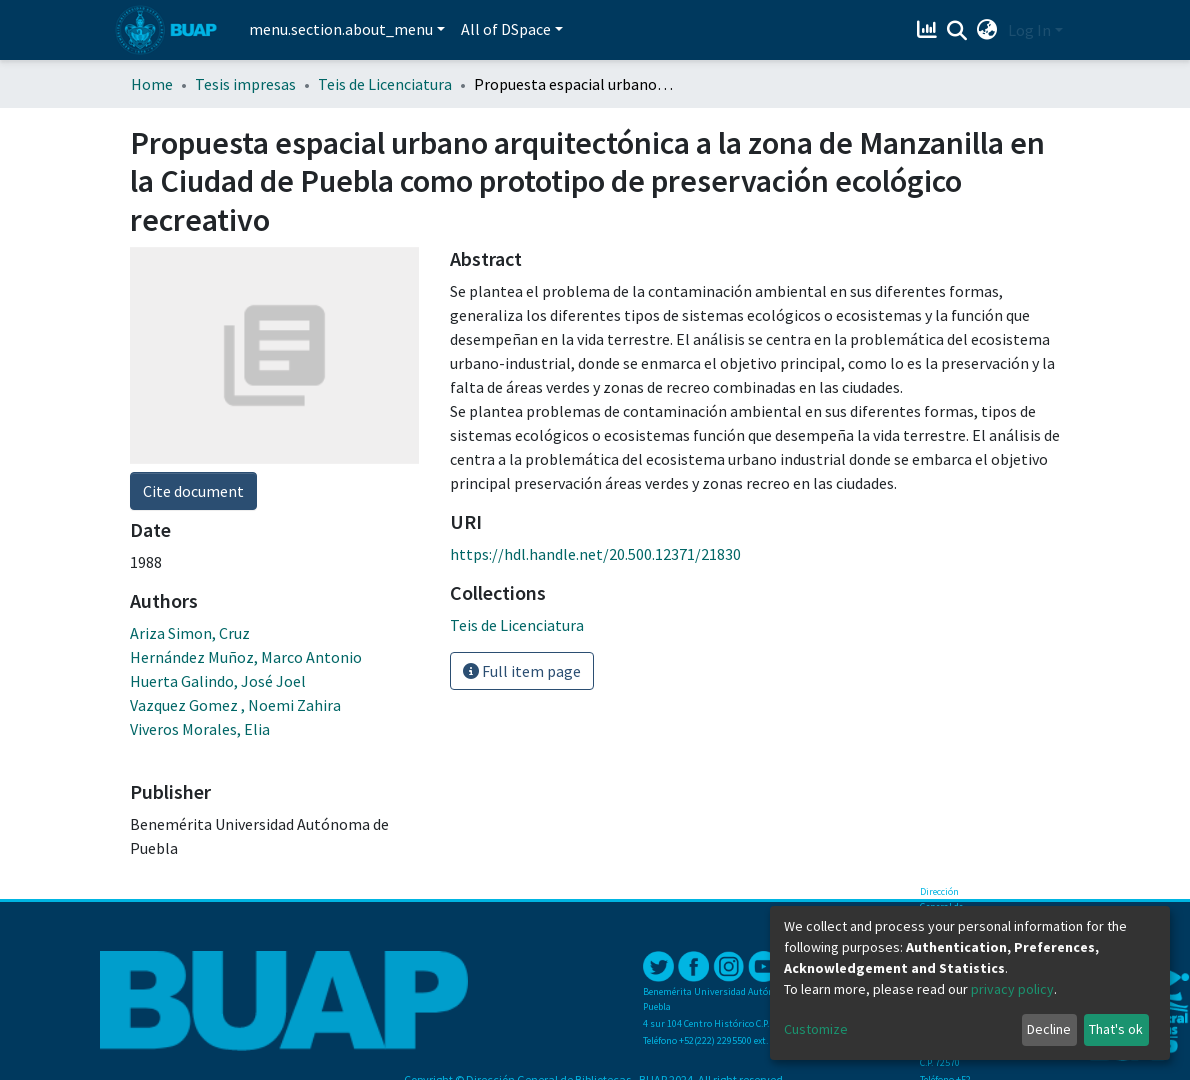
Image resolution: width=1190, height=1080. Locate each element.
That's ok (1116, 1029)
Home (152, 84)
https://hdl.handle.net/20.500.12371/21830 (595, 554)
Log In (1029, 30)
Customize (816, 1029)
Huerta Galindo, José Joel (218, 681)
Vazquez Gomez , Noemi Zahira (235, 705)
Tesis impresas (245, 84)
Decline (1049, 1029)
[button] (987, 30)
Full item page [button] (522, 671)
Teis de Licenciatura (385, 84)
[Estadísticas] (929, 30)
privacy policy (1012, 989)
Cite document (193, 491)
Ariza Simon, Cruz (190, 633)
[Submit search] (957, 31)
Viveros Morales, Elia (200, 729)
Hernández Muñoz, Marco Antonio (246, 657)
